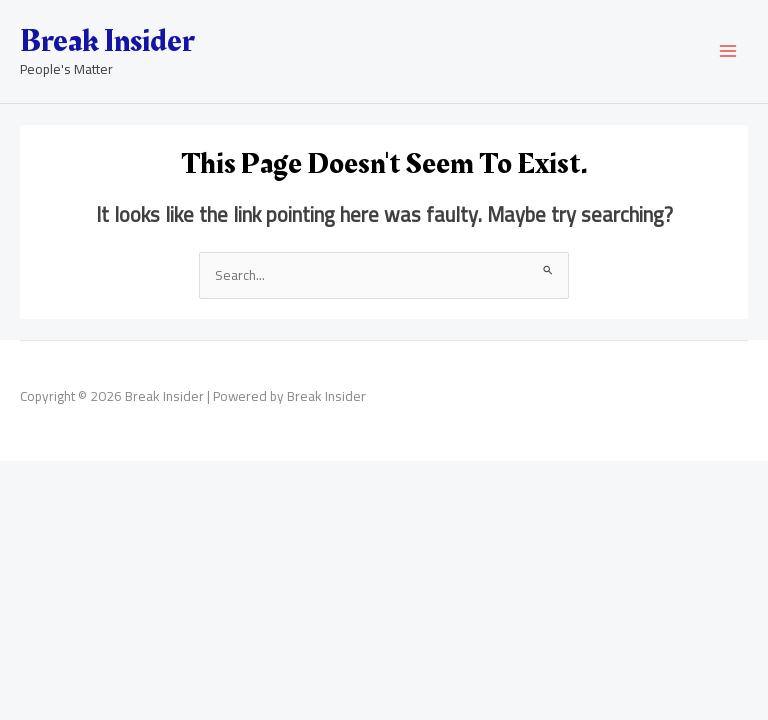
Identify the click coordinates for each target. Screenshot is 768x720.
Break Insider (107, 41)
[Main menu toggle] (728, 51)
